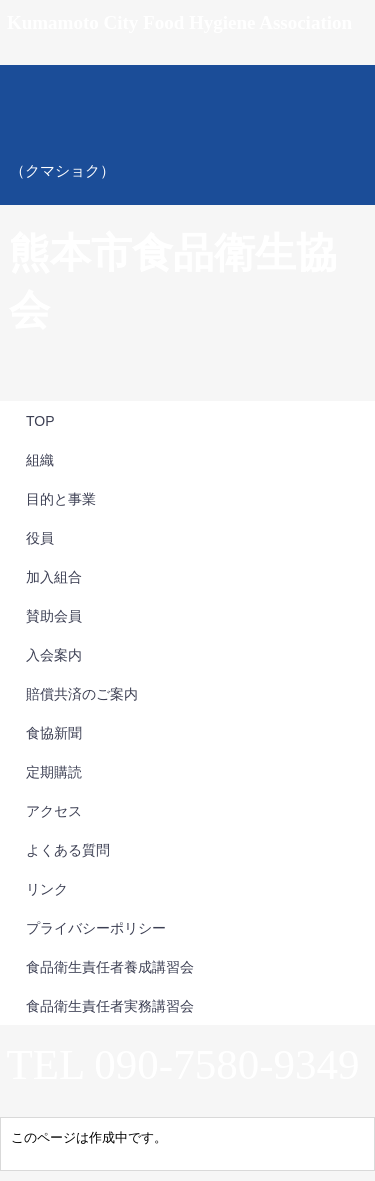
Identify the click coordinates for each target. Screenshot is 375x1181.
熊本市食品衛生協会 (187, 135)
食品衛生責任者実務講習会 (110, 1006)
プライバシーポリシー (96, 928)
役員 (40, 538)
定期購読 (54, 772)
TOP (40, 421)
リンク (47, 889)
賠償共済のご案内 (82, 694)
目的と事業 (61, 499)
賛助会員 (54, 616)
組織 (40, 460)
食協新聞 (54, 733)
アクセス (54, 811)
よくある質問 (68, 850)
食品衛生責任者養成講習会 (110, 967)
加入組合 (54, 577)
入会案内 (54, 655)
